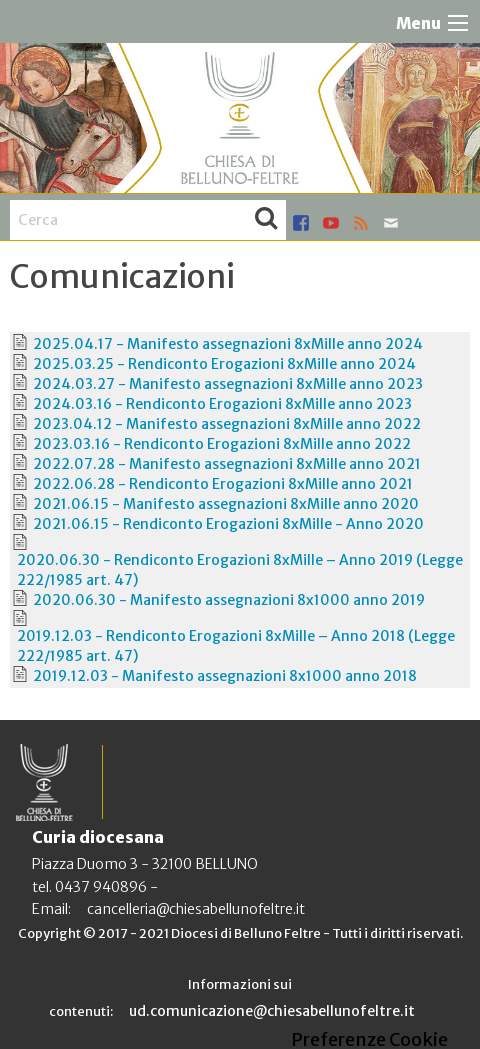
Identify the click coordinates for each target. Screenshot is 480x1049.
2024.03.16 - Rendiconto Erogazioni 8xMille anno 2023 (222, 404)
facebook (301, 223)
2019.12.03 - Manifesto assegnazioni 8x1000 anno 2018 (225, 676)
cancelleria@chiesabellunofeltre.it (196, 909)
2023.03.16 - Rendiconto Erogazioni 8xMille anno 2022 (222, 444)
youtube (331, 223)
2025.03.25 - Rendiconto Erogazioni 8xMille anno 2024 (224, 364)
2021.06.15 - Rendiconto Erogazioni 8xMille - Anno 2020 (228, 524)
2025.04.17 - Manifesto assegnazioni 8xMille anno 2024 (228, 344)
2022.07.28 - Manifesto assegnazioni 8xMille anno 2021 (227, 464)
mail (391, 223)
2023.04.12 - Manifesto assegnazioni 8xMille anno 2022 (227, 424)
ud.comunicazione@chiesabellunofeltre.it (272, 1011)
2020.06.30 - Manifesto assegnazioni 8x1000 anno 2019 (229, 600)
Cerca (266, 220)
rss (361, 223)
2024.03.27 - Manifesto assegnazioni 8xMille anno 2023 (228, 384)
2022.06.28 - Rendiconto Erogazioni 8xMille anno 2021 (223, 484)
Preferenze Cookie (369, 1040)
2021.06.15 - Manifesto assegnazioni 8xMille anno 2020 (226, 504)
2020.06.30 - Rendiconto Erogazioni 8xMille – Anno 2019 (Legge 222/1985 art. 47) (240, 570)
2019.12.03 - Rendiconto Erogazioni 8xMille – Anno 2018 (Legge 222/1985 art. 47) (236, 646)
